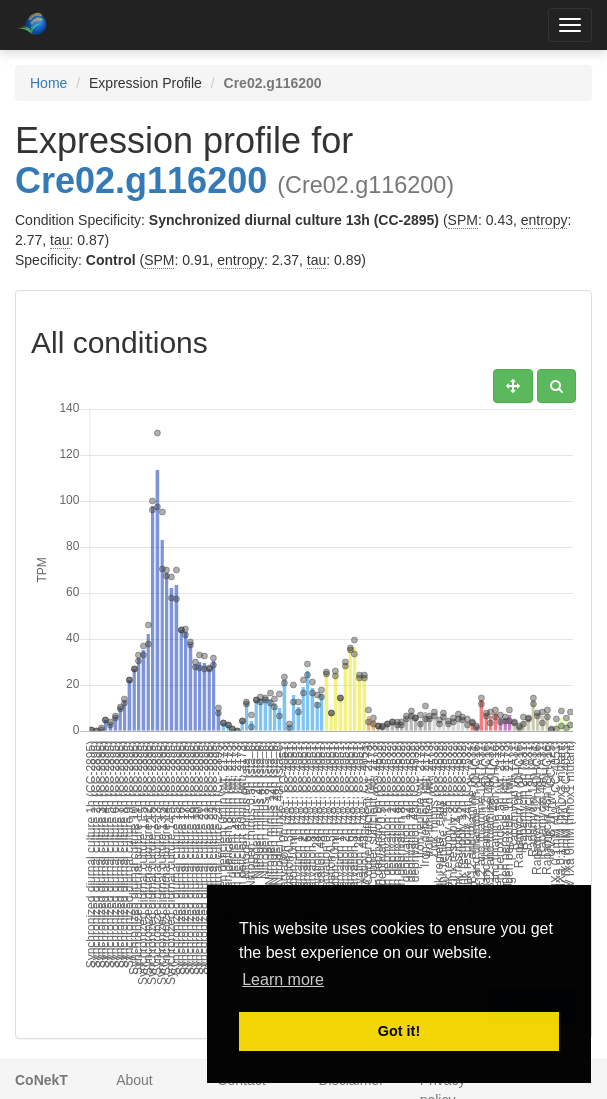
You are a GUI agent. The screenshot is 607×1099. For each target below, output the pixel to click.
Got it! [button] (399, 1031)
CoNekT (41, 1080)
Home (48, 83)
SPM (463, 220)
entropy (544, 220)
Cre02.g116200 (141, 180)
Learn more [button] (283, 979)
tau (59, 240)
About (134, 1080)
